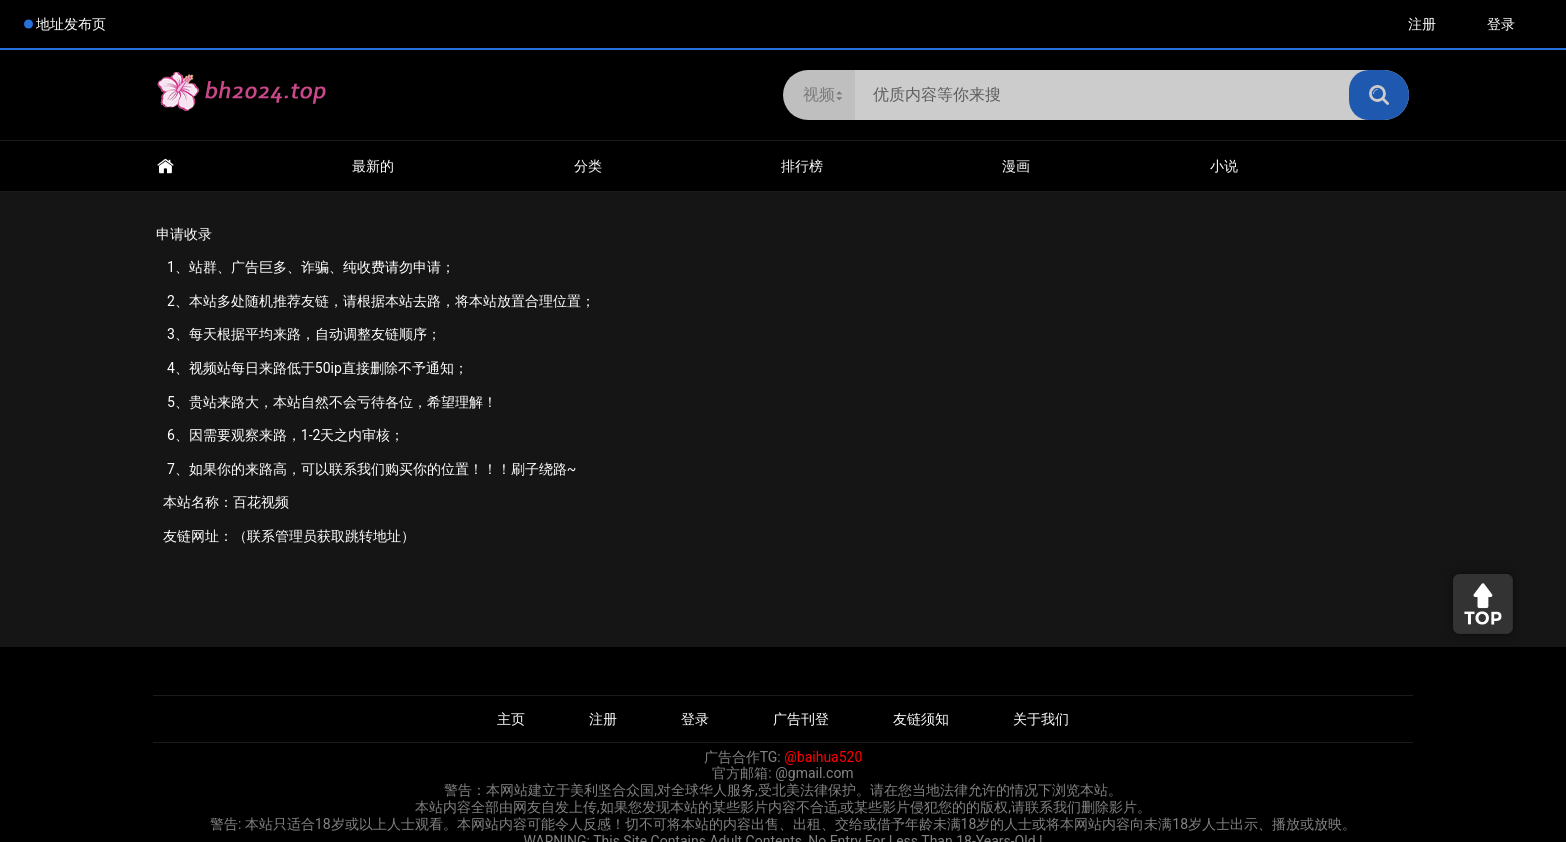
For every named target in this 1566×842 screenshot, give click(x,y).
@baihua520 (823, 757)
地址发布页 (71, 24)
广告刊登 (801, 719)
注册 (1422, 24)
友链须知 (921, 719)
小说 (1224, 166)
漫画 (1016, 166)
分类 (588, 166)
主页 (511, 719)
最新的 (373, 166)
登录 (1501, 24)
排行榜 (802, 166)
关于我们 (1041, 719)
